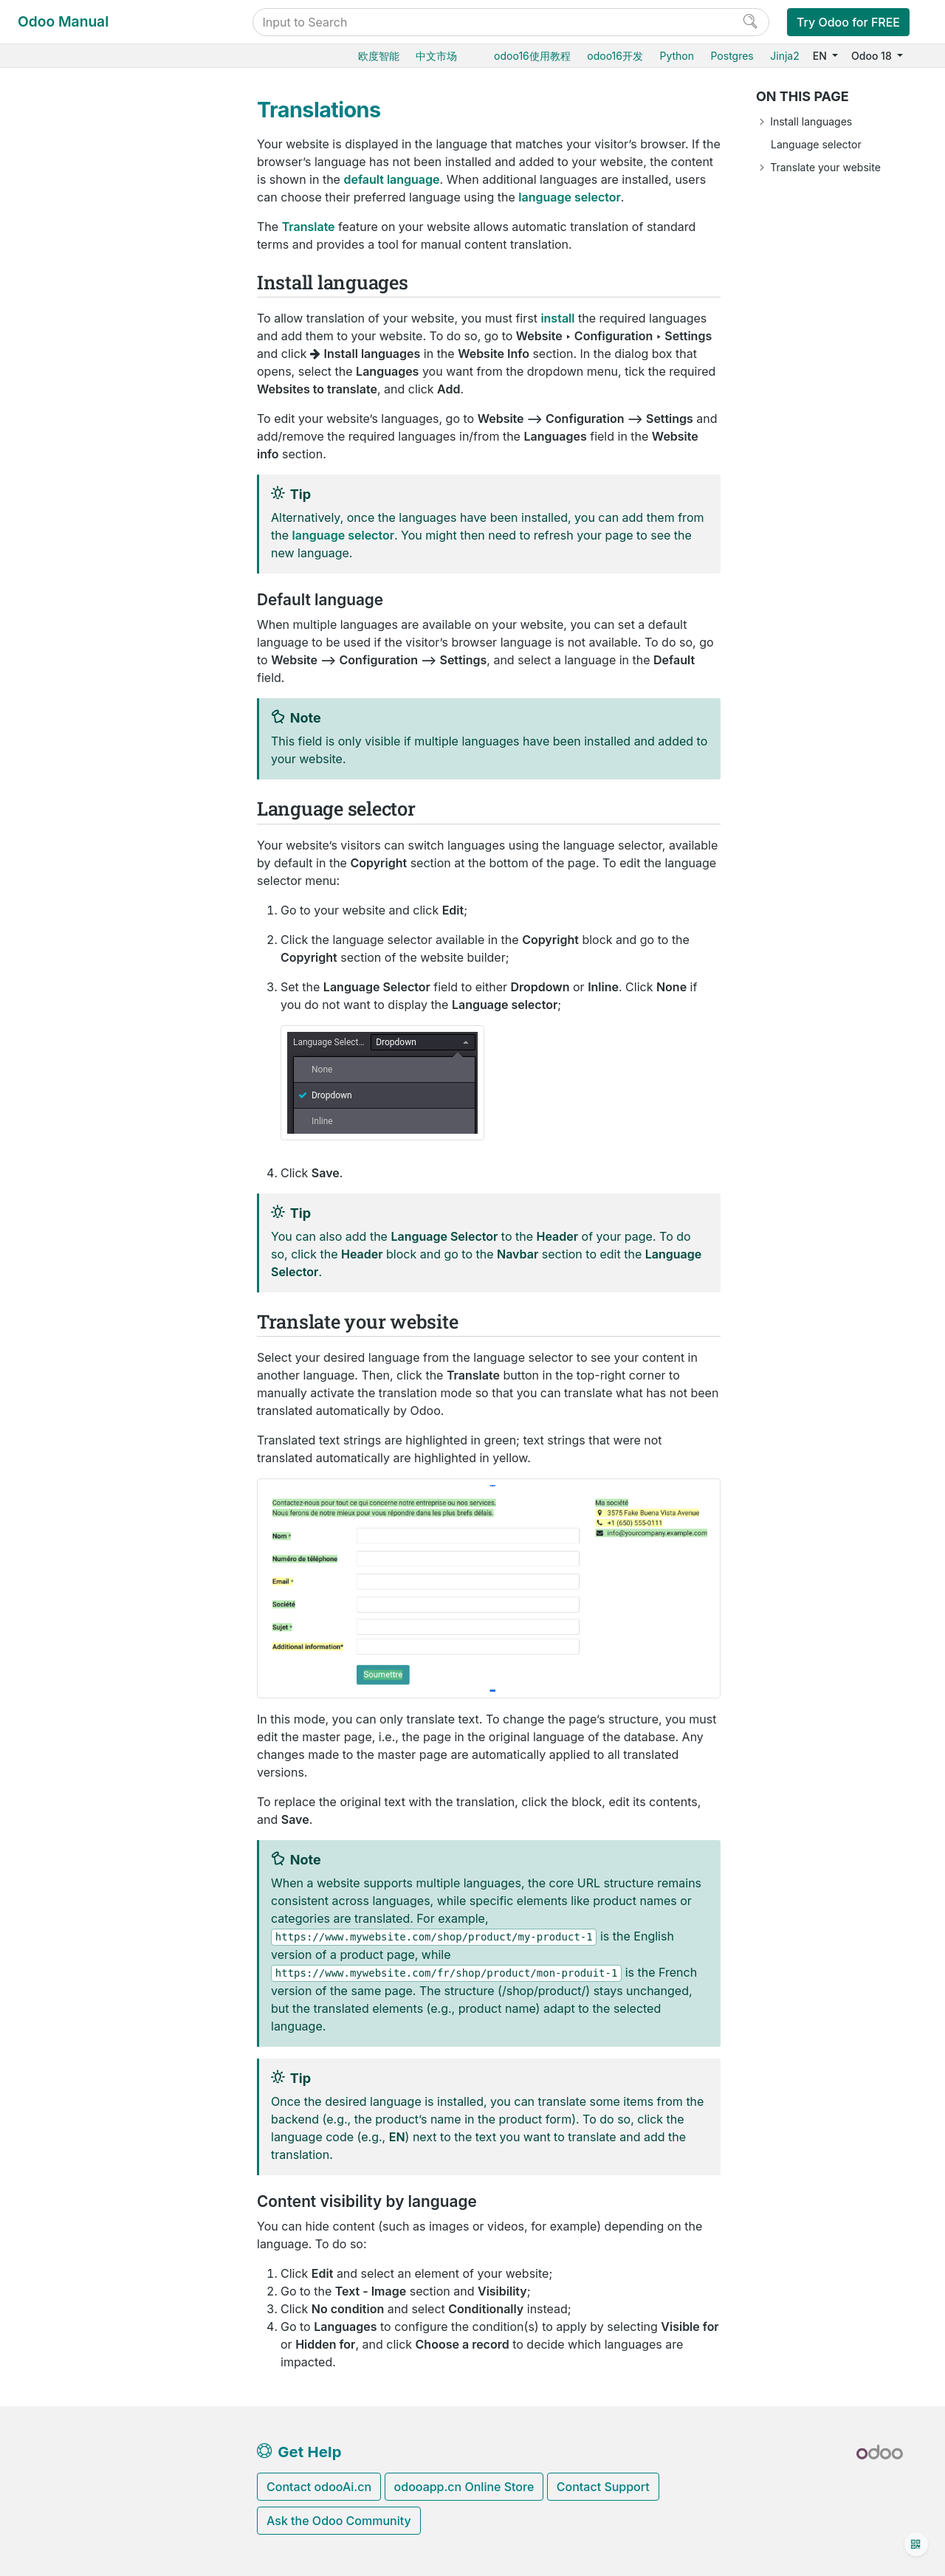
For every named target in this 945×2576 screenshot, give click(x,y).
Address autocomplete (129, 429)
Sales (51, 180)
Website (70, 316)
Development (70, 1332)
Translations (105, 496)
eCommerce (79, 647)
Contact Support (603, 2486)
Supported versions (86, 1132)
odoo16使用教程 (532, 55)
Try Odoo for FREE (848, 22)
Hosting (57, 996)
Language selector (816, 144)
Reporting (85, 602)
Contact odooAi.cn (319, 2486)
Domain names (110, 406)
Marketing (62, 850)
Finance (57, 782)
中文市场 (436, 55)
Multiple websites (116, 519)
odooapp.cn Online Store (464, 2486)
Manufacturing (73, 225)
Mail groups (91, 625)
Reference (63, 1277)
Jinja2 (784, 55)
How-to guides (74, 1254)
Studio (53, 918)
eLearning (74, 670)
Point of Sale (68, 760)
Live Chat (72, 737)
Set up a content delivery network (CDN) (135, 572)
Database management (96, 973)
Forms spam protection (130, 541)
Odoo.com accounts (87, 1177)
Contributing (69, 1309)
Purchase (60, 157)
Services (59, 873)
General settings (77, 941)
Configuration (96, 383)
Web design (90, 338)
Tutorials (59, 1232)
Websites (61, 293)
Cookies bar (103, 474)
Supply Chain (70, 270)
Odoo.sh (58, 1041)
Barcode (58, 248)
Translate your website (825, 167)
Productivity (67, 895)
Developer (64, 1208)
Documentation (75, 1355)
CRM (49, 828)
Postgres (731, 55)
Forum (65, 692)
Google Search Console (131, 451)
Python (676, 55)
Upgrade (59, 1087)
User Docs (65, 112)
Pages (76, 361)
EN (821, 55)
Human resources (81, 805)
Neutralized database (90, 1109)
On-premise (66, 1064)
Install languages (811, 121)
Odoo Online (68, 1019)
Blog (61, 715)
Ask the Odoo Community (339, 2520)
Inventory (60, 203)
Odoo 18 (872, 55)
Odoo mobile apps (83, 1154)
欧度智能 (378, 55)
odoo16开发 (615, 55)
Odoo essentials (77, 135)
